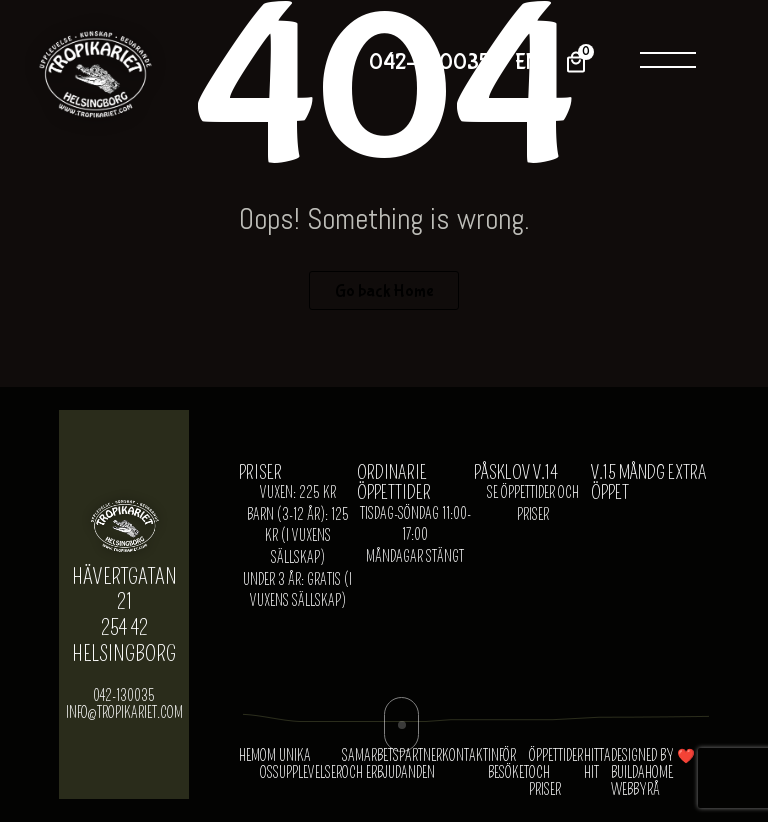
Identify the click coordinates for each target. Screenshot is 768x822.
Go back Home (384, 291)
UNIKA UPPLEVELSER (310, 765)
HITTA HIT (597, 765)
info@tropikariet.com (124, 713)
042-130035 (429, 62)
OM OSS (269, 765)
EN (527, 62)
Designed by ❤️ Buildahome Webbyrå (653, 773)
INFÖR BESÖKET (508, 765)
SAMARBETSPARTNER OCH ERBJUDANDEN (392, 765)
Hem (249, 756)
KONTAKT (465, 756)
